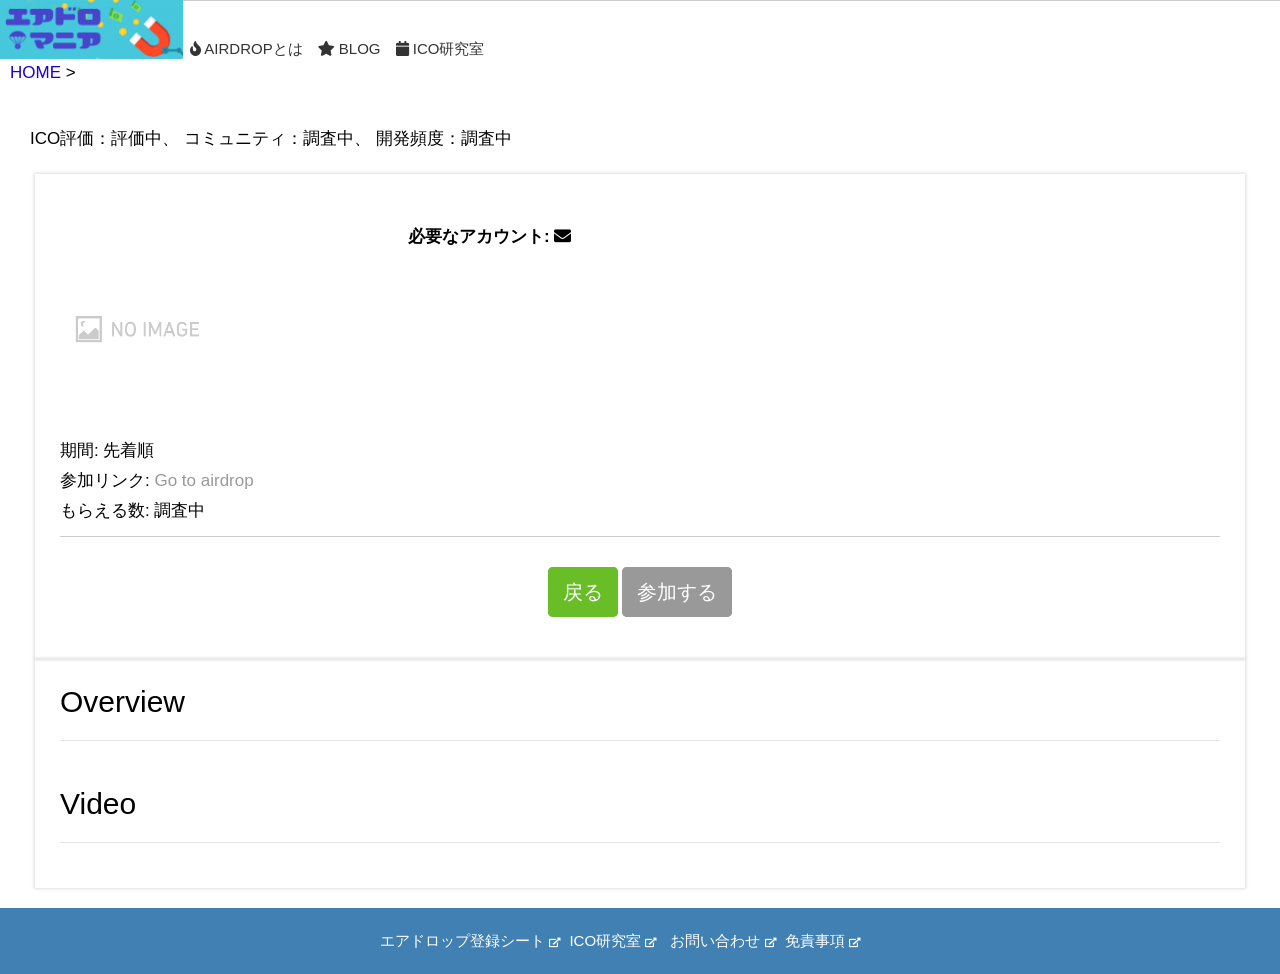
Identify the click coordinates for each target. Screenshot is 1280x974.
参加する (677, 592)
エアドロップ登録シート (470, 940)
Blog (349, 48)
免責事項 (822, 940)
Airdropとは (246, 48)
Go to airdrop (203, 480)
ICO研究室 (440, 48)
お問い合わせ (722, 940)
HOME (35, 72)
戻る (583, 592)
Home (91, 30)
